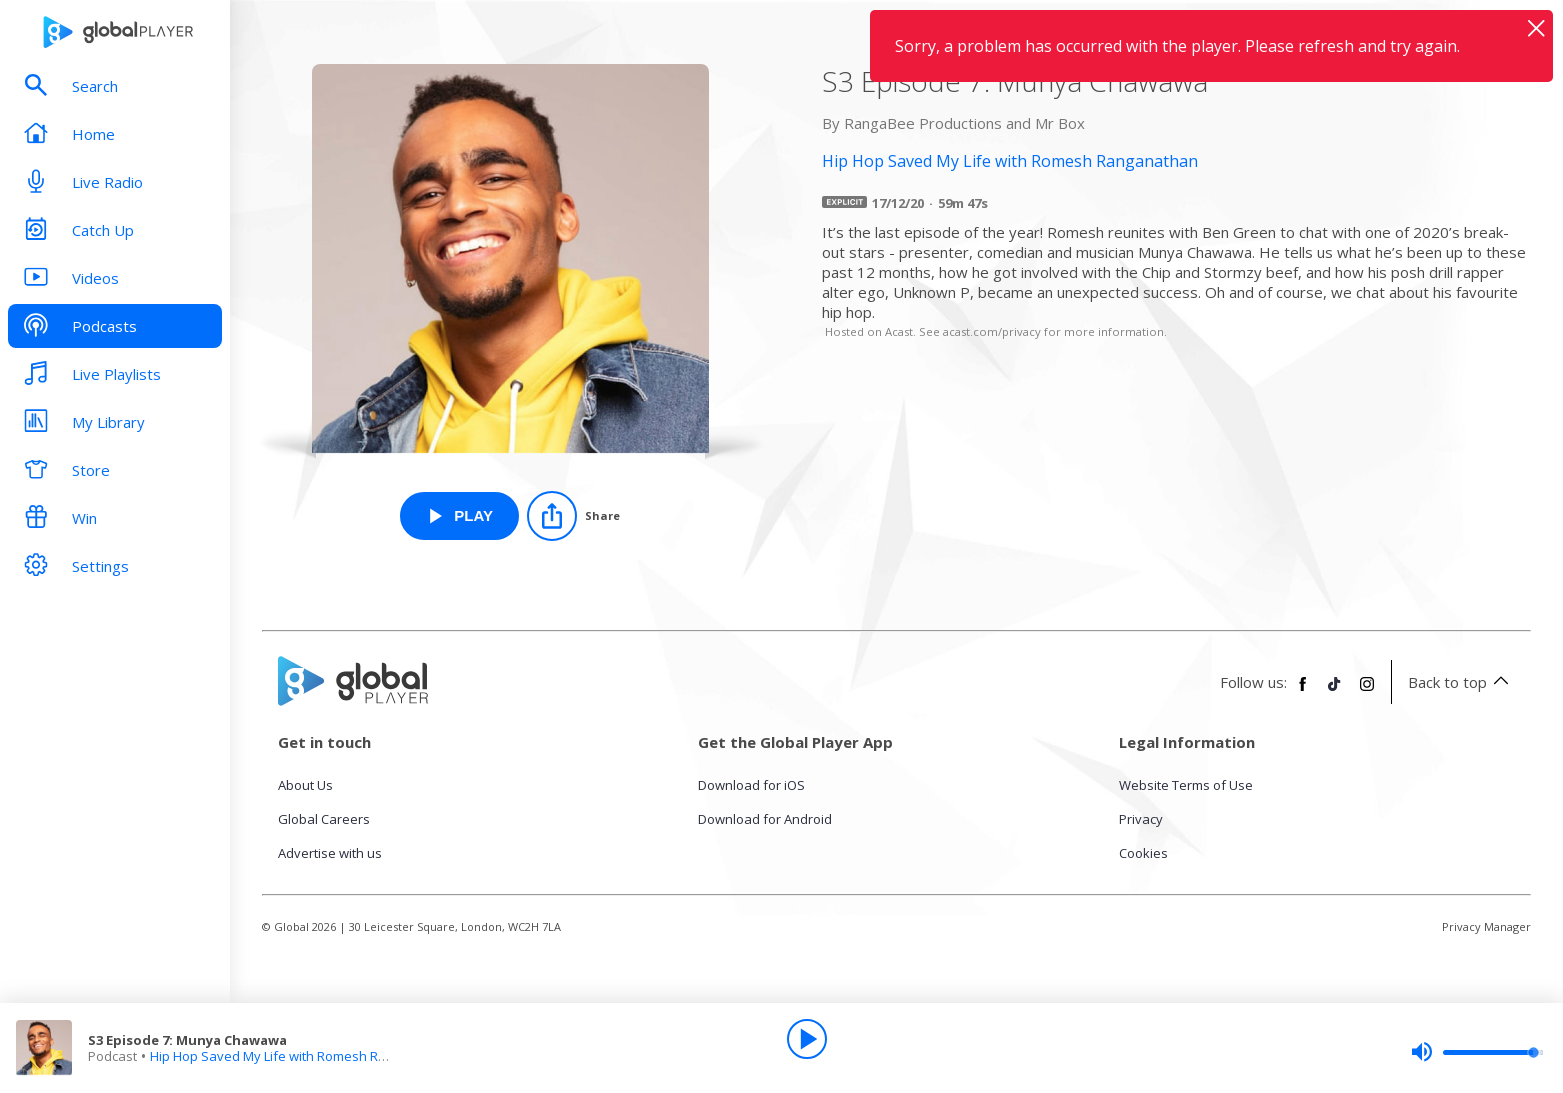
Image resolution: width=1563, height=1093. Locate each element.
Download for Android (765, 819)
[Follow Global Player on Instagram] (1367, 692)
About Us (305, 785)
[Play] (807, 1039)
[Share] (573, 516)
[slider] (1477, 1052)
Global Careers (324, 819)
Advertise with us (330, 853)
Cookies (1143, 853)
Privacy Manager (1486, 926)
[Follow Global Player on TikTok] (1335, 692)
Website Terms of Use (1186, 785)
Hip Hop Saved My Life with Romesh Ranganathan (301, 1056)
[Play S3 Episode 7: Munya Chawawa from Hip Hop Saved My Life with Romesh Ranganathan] (459, 516)
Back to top (1461, 682)
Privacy (1141, 819)
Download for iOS (751, 785)
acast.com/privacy (992, 331)
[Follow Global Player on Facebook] (1303, 692)
